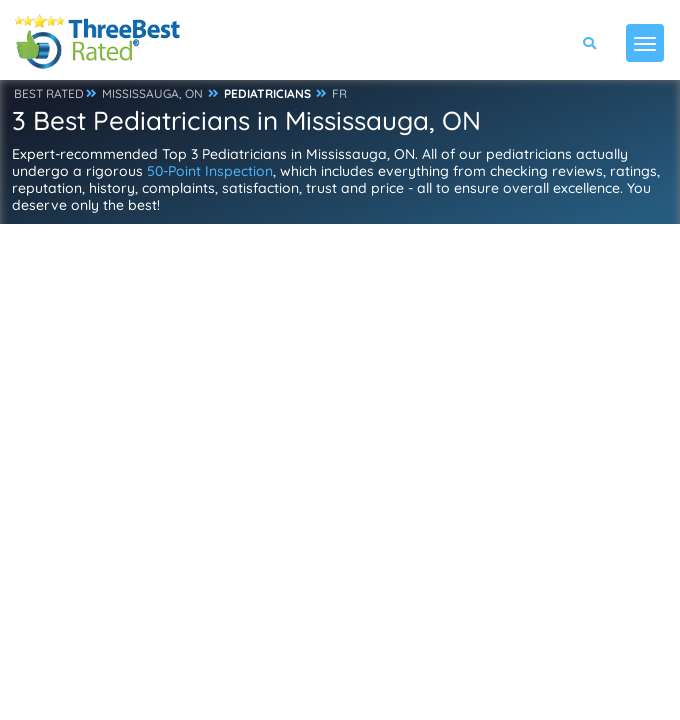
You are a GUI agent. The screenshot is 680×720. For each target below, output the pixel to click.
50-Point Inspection (210, 171)
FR (339, 93)
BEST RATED (49, 93)
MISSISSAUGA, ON (152, 93)
